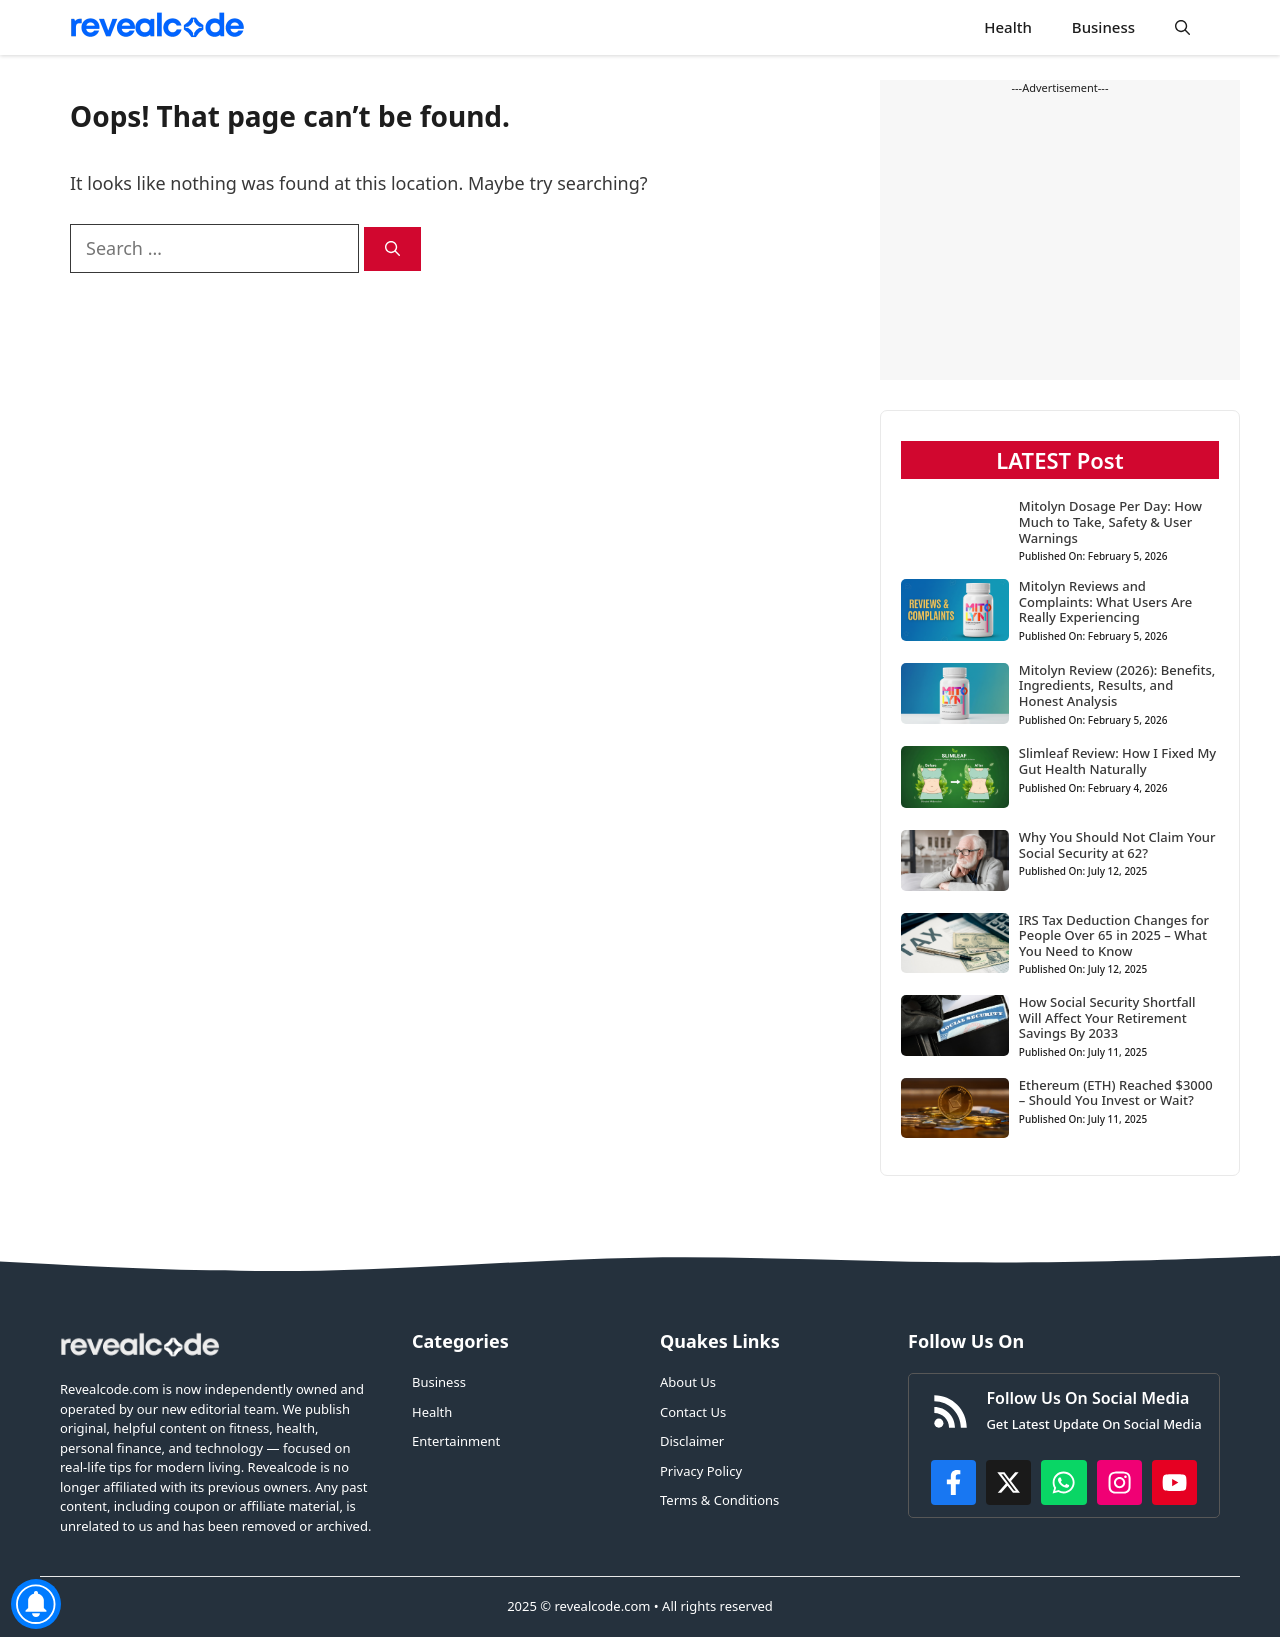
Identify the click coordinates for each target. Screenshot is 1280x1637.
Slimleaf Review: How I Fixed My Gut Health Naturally (1117, 761)
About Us (688, 1382)
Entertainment (456, 1441)
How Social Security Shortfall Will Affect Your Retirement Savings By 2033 (1107, 1017)
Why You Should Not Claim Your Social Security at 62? (1117, 845)
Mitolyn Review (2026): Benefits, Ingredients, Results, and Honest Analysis (1117, 685)
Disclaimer (692, 1441)
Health (1008, 27)
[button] (1182, 27)
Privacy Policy (701, 1471)
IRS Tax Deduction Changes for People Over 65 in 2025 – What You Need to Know (1114, 935)
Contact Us (693, 1412)
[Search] (392, 249)
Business (1103, 27)
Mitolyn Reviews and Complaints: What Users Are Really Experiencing (1105, 601)
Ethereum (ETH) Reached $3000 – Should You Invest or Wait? (1116, 1093)
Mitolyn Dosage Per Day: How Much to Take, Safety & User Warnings (1110, 521)
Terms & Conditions (719, 1500)
